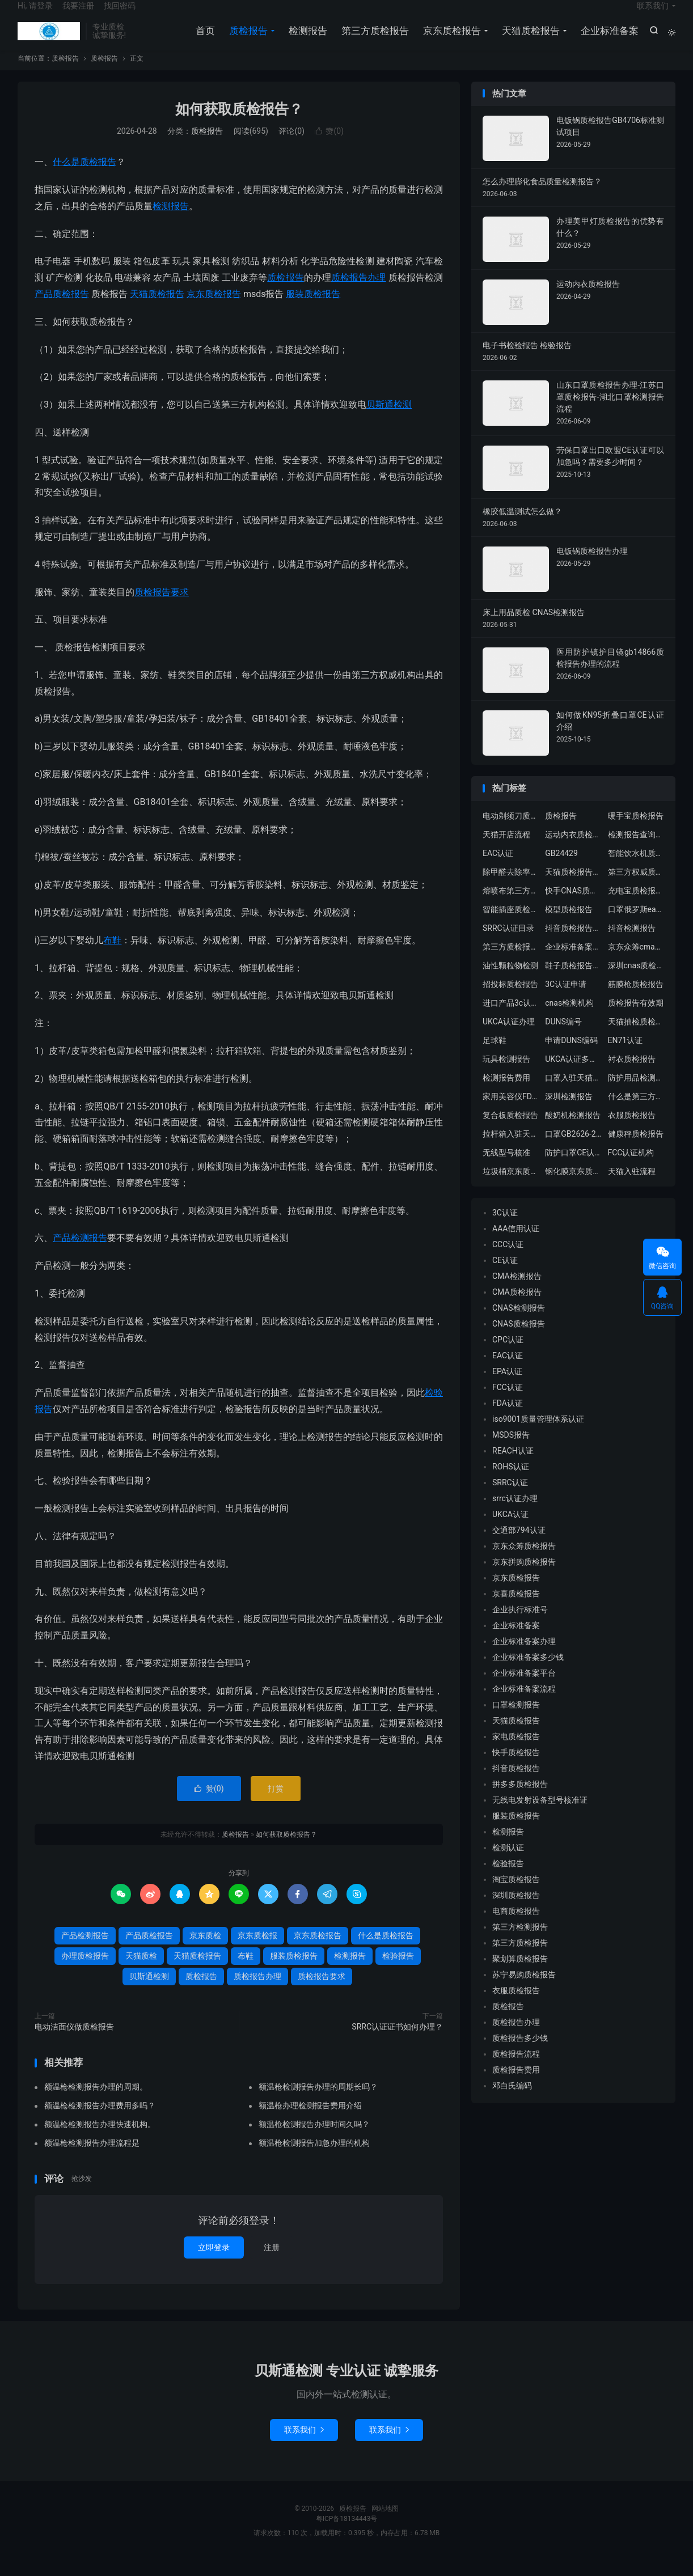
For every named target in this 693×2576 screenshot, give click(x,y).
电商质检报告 (516, 1925)
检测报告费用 (506, 1092)
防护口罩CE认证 (573, 1167)
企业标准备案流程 (573, 961)
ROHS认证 (510, 1481)
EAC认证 (498, 867)
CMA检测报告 (517, 1290)
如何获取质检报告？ (239, 124)
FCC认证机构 (631, 1167)
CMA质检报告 (517, 1306)
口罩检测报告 (516, 1719)
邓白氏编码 (512, 2100)
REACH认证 (513, 1465)
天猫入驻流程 (632, 1185)
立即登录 (214, 2261)
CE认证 (505, 1274)
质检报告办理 (358, 292)
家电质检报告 (516, 1751)
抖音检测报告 (632, 942)
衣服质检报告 (632, 1129)
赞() (329, 146)
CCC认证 (507, 1259)
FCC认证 (507, 1401)
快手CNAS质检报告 (573, 905)
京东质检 (205, 1950)
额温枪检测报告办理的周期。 (95, 2102)
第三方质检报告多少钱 (511, 961)
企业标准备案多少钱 (528, 1671)
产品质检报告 (62, 308)
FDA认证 (507, 1417)
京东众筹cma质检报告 (636, 961)
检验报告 (398, 1970)
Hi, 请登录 (35, 14)
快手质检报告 (516, 1767)
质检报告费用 (516, 2084)
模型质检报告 (569, 924)
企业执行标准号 (520, 1624)
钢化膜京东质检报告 (573, 1185)
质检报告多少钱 (520, 2052)
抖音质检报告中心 (573, 942)
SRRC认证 (510, 1497)
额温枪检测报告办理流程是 (92, 2158)
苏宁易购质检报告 (524, 1989)
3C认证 (505, 1227)
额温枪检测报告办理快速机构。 (99, 2139)
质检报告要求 (161, 606)
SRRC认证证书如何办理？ (397, 2041)
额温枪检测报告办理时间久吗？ (314, 2139)
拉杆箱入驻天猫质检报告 (511, 1148)
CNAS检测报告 (518, 1322)
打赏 (276, 1803)
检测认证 (508, 1862)
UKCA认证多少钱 (573, 1073)
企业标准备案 (607, 39)
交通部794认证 (519, 1544)
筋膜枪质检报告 (636, 998)
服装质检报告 (313, 308)
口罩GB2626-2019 (573, 1148)
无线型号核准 (506, 1167)
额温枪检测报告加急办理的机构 (314, 2158)
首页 (203, 39)
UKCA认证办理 (509, 1036)
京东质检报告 (450, 39)
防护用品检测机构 (636, 1092)
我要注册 (78, 14)
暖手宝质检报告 (636, 830)
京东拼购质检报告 (524, 1576)
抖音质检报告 (516, 1782)
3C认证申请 (565, 998)
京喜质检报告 (516, 1608)
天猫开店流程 (506, 849)
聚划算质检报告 (520, 1973)
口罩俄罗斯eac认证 (636, 924)
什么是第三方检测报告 (636, 1111)
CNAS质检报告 (518, 1338)
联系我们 (653, 14)
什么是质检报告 (84, 177)
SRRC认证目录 (508, 942)
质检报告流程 (516, 2068)
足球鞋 (494, 1055)
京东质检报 (257, 1950)
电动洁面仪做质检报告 (74, 2041)
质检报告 (49, 40)
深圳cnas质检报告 (636, 980)
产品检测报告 (80, 1253)
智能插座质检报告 (511, 924)
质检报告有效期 (636, 1017)
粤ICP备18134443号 (347, 2533)
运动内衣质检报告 (573, 849)
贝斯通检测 (389, 419)
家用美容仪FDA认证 (511, 1111)
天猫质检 (141, 1970)
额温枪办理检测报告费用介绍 (310, 2120)
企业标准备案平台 (524, 1687)
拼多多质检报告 (520, 1798)
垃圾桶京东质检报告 (511, 1185)
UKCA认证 (510, 1528)
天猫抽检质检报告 (636, 1036)
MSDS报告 (511, 1449)
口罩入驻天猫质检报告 (573, 1092)
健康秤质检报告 (636, 1148)
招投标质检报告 (510, 998)
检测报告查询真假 (636, 849)
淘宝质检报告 (516, 1894)
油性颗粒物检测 (510, 980)
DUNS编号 (563, 1036)
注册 (272, 2261)
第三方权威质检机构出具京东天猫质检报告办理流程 (636, 886)
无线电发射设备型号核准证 (540, 1814)
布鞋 (112, 955)
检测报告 (305, 39)
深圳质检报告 (516, 1909)
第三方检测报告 (520, 1941)
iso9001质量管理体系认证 (538, 1433)
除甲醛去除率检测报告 (511, 886)
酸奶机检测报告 (573, 1129)
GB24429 (561, 867)
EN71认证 (625, 1055)
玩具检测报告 (506, 1073)
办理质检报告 (85, 1970)
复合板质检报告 (510, 1129)
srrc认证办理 (515, 1513)
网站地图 (385, 2523)
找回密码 (120, 14)
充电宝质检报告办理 (636, 905)
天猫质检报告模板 (573, 886)
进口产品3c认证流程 (511, 1017)
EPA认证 (507, 1386)
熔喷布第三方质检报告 (511, 905)
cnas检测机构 (569, 1017)
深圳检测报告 (569, 1111)
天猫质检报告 (528, 39)
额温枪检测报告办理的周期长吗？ (318, 2102)
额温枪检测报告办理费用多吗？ (99, 2120)
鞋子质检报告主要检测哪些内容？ (573, 980)
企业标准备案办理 (524, 1655)
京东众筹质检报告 (524, 1560)
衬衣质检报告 (632, 1073)
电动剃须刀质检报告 (511, 830)
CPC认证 (507, 1354)
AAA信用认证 (515, 1243)
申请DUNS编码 (571, 1055)
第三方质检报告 (373, 39)
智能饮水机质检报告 (636, 867)
